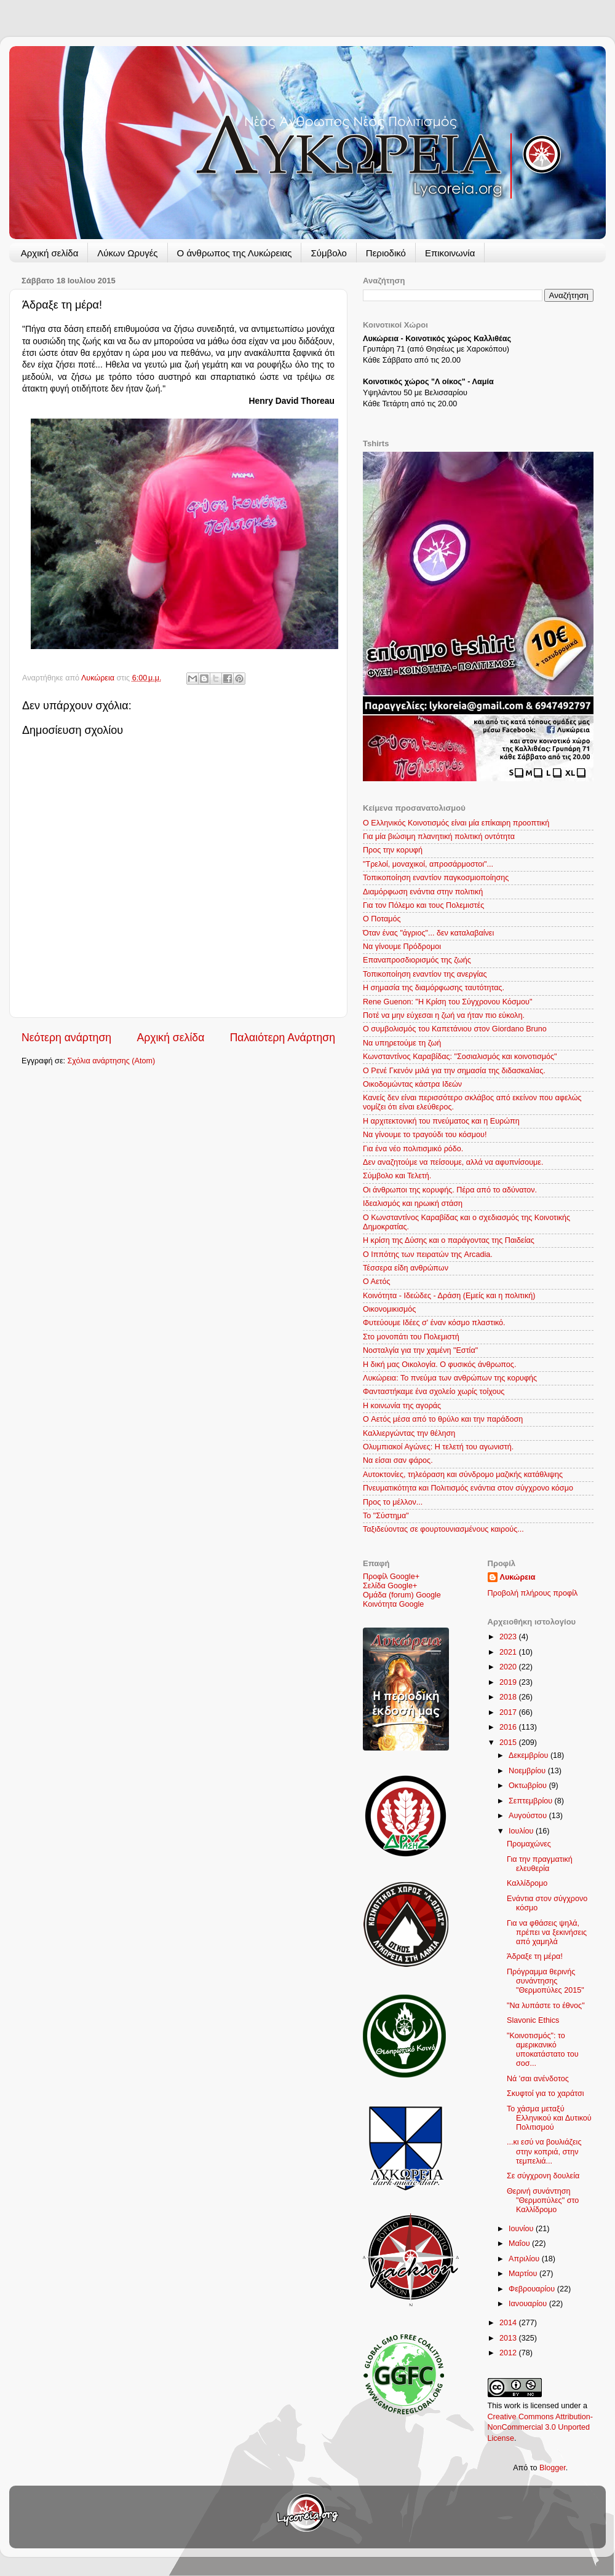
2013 (509, 2338)
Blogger (552, 2468)
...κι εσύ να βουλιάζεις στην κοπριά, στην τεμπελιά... (544, 2151)
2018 (509, 1697)
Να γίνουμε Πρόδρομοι (402, 946)
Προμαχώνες (529, 1844)
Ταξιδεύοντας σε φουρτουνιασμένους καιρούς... (443, 1529)
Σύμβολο (328, 253)
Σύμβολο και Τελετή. (397, 1176)
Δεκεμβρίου (529, 1755)
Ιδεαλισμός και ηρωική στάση (412, 1203)
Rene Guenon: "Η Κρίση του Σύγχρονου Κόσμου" (447, 1002)
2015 (509, 1742)
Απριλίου (525, 2259)
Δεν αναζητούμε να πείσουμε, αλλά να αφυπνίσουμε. (453, 1162)
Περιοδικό (386, 253)
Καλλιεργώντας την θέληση (409, 1433)
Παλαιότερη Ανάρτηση (282, 1037)
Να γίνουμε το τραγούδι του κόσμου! (425, 1134)
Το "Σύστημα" (386, 1515)
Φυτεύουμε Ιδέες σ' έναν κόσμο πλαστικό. (434, 1322)
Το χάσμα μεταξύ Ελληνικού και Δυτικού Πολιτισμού (549, 2118)
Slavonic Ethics (533, 2020)
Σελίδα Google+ (390, 1585)
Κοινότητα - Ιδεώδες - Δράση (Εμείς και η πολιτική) (449, 1295)
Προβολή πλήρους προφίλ (533, 1593)
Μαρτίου (524, 2273)
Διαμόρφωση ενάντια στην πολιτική (423, 892)
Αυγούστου (529, 1815)
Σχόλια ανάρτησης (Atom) (112, 1061)
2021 (509, 1652)
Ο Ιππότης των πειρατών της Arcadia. (428, 1254)
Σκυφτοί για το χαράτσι (545, 2093)
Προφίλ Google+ (391, 1576)
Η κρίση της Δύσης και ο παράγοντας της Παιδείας (448, 1240)
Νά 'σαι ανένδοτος (538, 2078)
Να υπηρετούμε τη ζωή (402, 1043)
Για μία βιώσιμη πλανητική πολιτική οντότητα (439, 836)
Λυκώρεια (99, 678)
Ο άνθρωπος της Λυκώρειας (234, 253)
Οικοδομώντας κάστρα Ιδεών (412, 1084)
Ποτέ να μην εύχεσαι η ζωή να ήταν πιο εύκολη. (444, 1015)
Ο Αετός (377, 1281)
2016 (509, 1727)
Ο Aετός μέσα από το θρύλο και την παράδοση (443, 1419)
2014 (509, 2322)
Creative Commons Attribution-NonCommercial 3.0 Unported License (540, 2428)
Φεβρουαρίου (533, 2289)
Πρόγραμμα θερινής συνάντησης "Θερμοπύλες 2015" (545, 1981)
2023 (509, 1637)
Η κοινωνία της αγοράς (402, 1405)
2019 (509, 1682)
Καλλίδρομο (527, 1883)
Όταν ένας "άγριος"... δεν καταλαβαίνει (428, 933)
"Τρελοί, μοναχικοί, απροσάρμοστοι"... (428, 864)
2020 (509, 1667)
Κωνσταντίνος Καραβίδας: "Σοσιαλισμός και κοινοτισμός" (460, 1056)
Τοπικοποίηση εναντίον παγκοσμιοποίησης (436, 877)
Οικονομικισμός (389, 1309)
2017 (509, 1712)
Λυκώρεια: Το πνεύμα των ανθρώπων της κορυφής (450, 1378)
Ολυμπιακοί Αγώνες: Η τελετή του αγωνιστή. (438, 1447)
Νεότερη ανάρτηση (66, 1037)
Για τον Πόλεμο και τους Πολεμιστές (423, 905)
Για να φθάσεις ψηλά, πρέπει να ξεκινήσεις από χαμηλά (547, 1932)
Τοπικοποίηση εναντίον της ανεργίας (425, 974)
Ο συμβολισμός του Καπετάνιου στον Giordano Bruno (455, 1029)
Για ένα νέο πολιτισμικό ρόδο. (413, 1148)
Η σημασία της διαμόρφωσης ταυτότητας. (433, 987)
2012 (509, 2353)
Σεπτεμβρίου (532, 1801)
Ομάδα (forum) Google (402, 1595)
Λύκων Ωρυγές (127, 253)
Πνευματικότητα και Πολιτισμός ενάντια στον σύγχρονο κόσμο (468, 1488)
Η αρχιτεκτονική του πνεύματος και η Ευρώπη (441, 1121)
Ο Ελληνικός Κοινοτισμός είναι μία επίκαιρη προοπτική (456, 823)
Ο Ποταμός (382, 919)
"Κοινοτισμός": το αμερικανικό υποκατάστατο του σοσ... (543, 2049)
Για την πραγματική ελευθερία (540, 1864)
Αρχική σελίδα (50, 253)
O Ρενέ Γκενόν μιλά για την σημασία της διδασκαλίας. (454, 1070)
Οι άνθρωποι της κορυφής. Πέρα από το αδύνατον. (450, 1190)
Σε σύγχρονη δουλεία (543, 2176)
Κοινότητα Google (393, 1604)
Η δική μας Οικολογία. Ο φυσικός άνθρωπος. (439, 1364)
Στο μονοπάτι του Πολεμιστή (411, 1337)
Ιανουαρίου (529, 2303)
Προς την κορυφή (393, 850)
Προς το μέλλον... (393, 1502)
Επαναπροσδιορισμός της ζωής (417, 960)
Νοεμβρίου (528, 1771)
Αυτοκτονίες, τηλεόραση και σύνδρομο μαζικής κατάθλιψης (463, 1474)
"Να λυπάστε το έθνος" (546, 2005)
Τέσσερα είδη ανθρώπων (405, 1268)
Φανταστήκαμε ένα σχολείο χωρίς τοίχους (433, 1391)
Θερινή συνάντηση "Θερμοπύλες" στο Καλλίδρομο (543, 2200)
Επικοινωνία (450, 253)
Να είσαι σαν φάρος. (398, 1460)
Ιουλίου (522, 1831)
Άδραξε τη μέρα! (535, 1956)
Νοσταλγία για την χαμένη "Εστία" (420, 1350)
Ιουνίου (522, 2228)
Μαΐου (520, 2243)
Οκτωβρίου (529, 1785)
